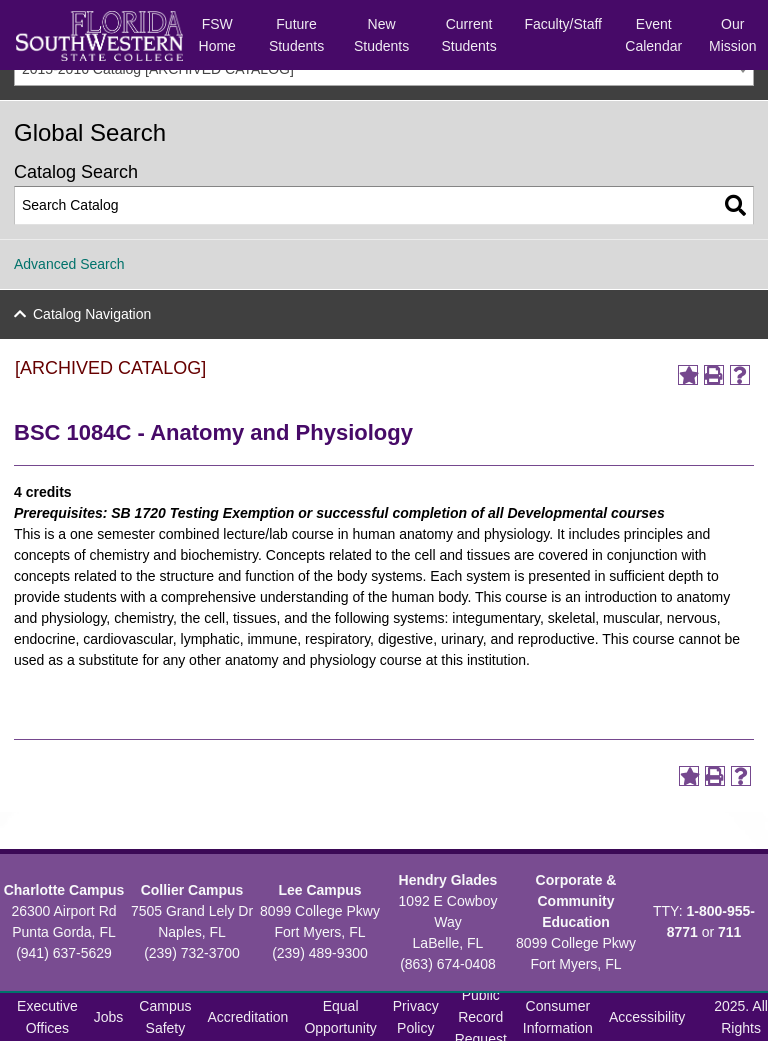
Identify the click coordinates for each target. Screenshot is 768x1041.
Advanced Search (69, 264)
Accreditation (247, 1017)
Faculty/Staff (563, 24)
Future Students (296, 35)
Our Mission (732, 35)
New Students (381, 35)
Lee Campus (319, 890)
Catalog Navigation (92, 314)
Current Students (468, 35)
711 (729, 932)
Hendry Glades (448, 880)
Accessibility (647, 1017)
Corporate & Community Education (576, 901)
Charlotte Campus (64, 890)
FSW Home (217, 35)
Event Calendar (653, 35)
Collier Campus (192, 890)
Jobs (109, 1017)
